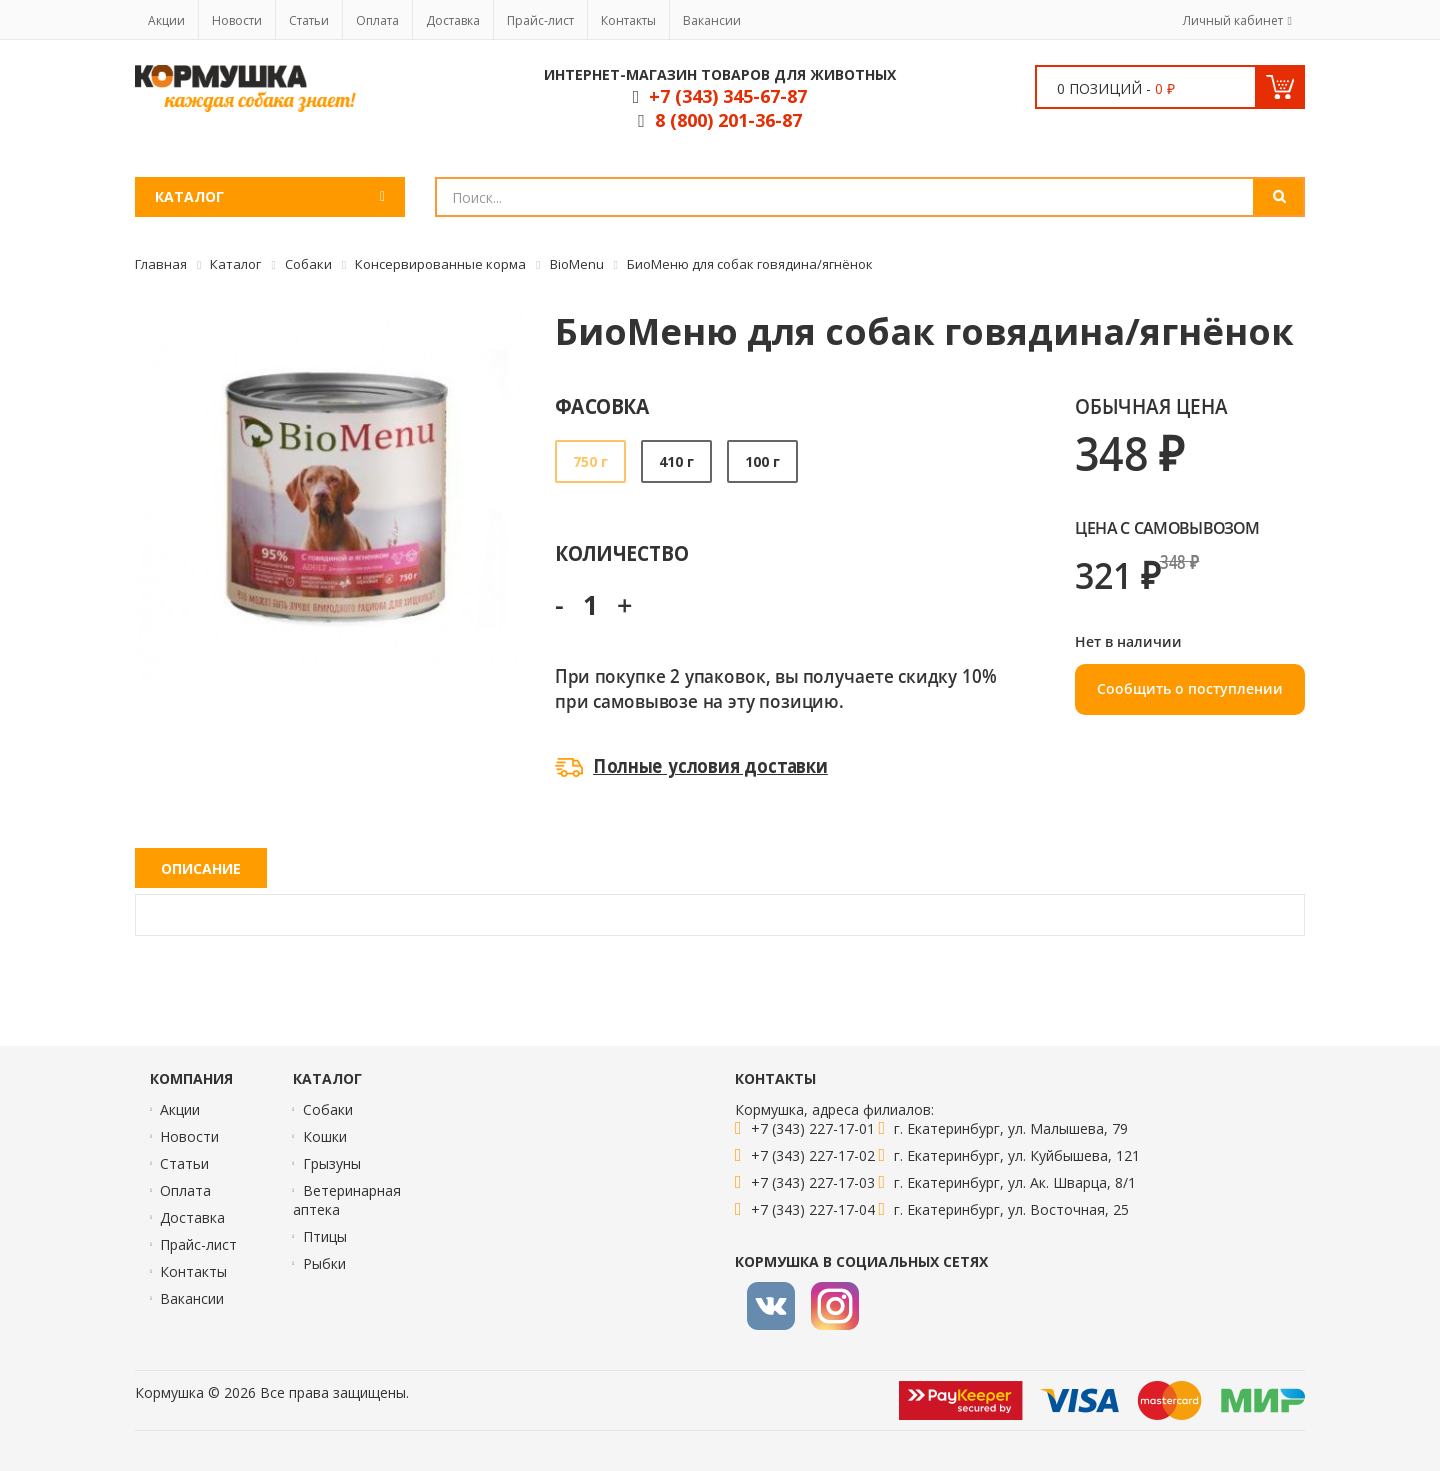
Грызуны (332, 1163)
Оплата (377, 20)
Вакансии (712, 20)
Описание (201, 868)
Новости (237, 20)
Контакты (628, 20)
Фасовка (602, 405)
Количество (621, 552)
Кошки (325, 1136)
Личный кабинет (1233, 20)
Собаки (328, 1109)
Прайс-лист (540, 20)
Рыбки (324, 1263)
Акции (166, 20)
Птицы (325, 1236)
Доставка (453, 20)
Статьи (309, 20)
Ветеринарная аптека (347, 1200)
